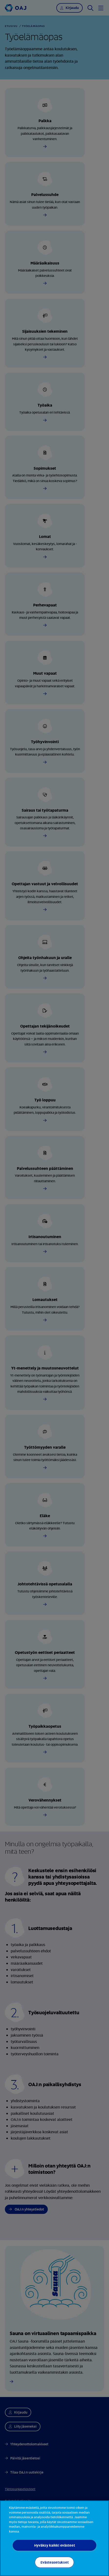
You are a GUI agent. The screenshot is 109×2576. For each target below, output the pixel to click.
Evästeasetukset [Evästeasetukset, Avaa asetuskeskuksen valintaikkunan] (54, 2562)
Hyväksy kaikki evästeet (54, 2545)
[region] (54, 2538)
